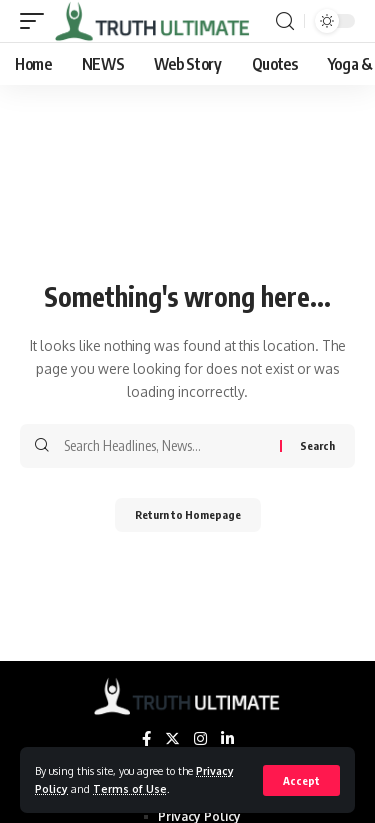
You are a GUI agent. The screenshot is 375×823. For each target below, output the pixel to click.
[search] (285, 21)
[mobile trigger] (37, 21)
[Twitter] (172, 740)
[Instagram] (200, 740)
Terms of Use (130, 788)
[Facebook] (146, 740)
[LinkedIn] (227, 740)
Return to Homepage (188, 514)
